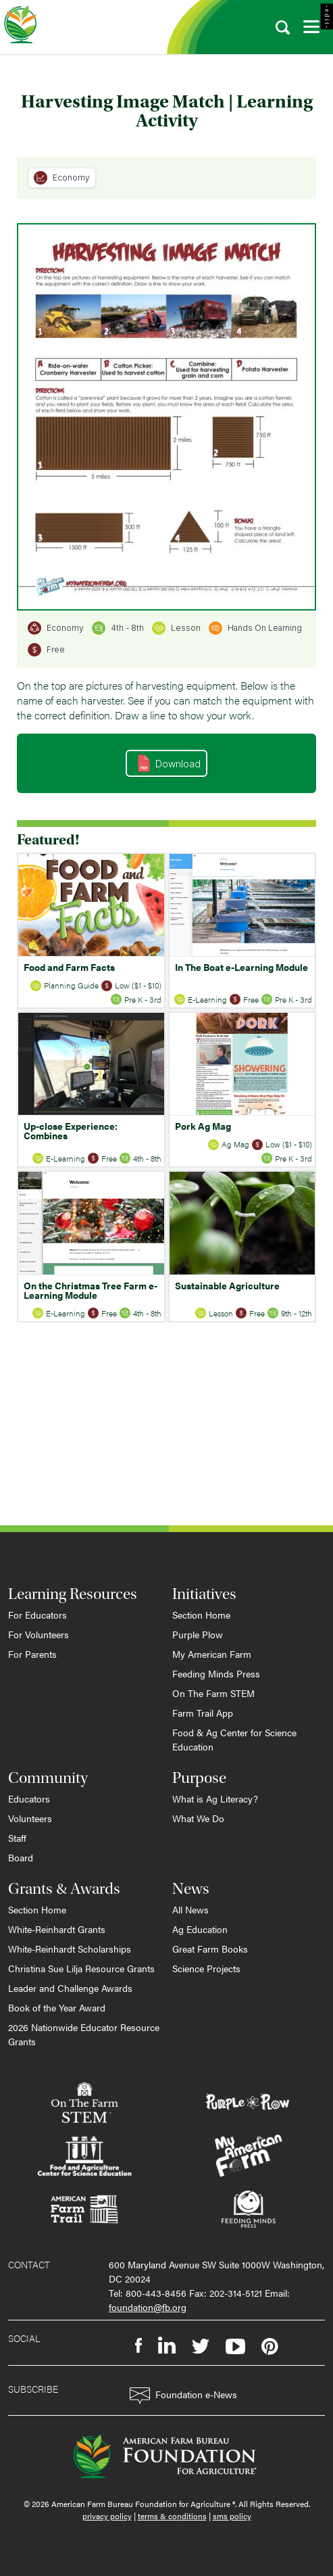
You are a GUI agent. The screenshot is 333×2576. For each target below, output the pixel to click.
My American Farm (211, 1654)
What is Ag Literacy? (215, 1798)
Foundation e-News (183, 2395)
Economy (62, 178)
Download (169, 763)
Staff (17, 1837)
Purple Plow (197, 1634)
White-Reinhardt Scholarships (69, 1948)
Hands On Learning (255, 628)
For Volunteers (38, 1634)
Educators (29, 1798)
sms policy (232, 2516)
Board (20, 1857)
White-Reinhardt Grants (56, 1929)
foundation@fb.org (147, 2307)
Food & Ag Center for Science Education (234, 1739)
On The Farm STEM (213, 1693)
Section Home (201, 1614)
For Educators (37, 1614)
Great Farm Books (210, 1948)
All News (190, 1909)
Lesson (176, 628)
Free (46, 650)
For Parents (32, 1654)
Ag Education (200, 1929)
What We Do (198, 1818)
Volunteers (30, 1818)
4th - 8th (118, 628)
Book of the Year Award (56, 2007)
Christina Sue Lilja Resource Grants (81, 1968)
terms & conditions (172, 2516)
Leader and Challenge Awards (70, 1988)
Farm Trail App (202, 1712)
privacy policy (107, 2516)
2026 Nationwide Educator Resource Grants (83, 2034)
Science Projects (206, 1968)
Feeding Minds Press (216, 1673)
